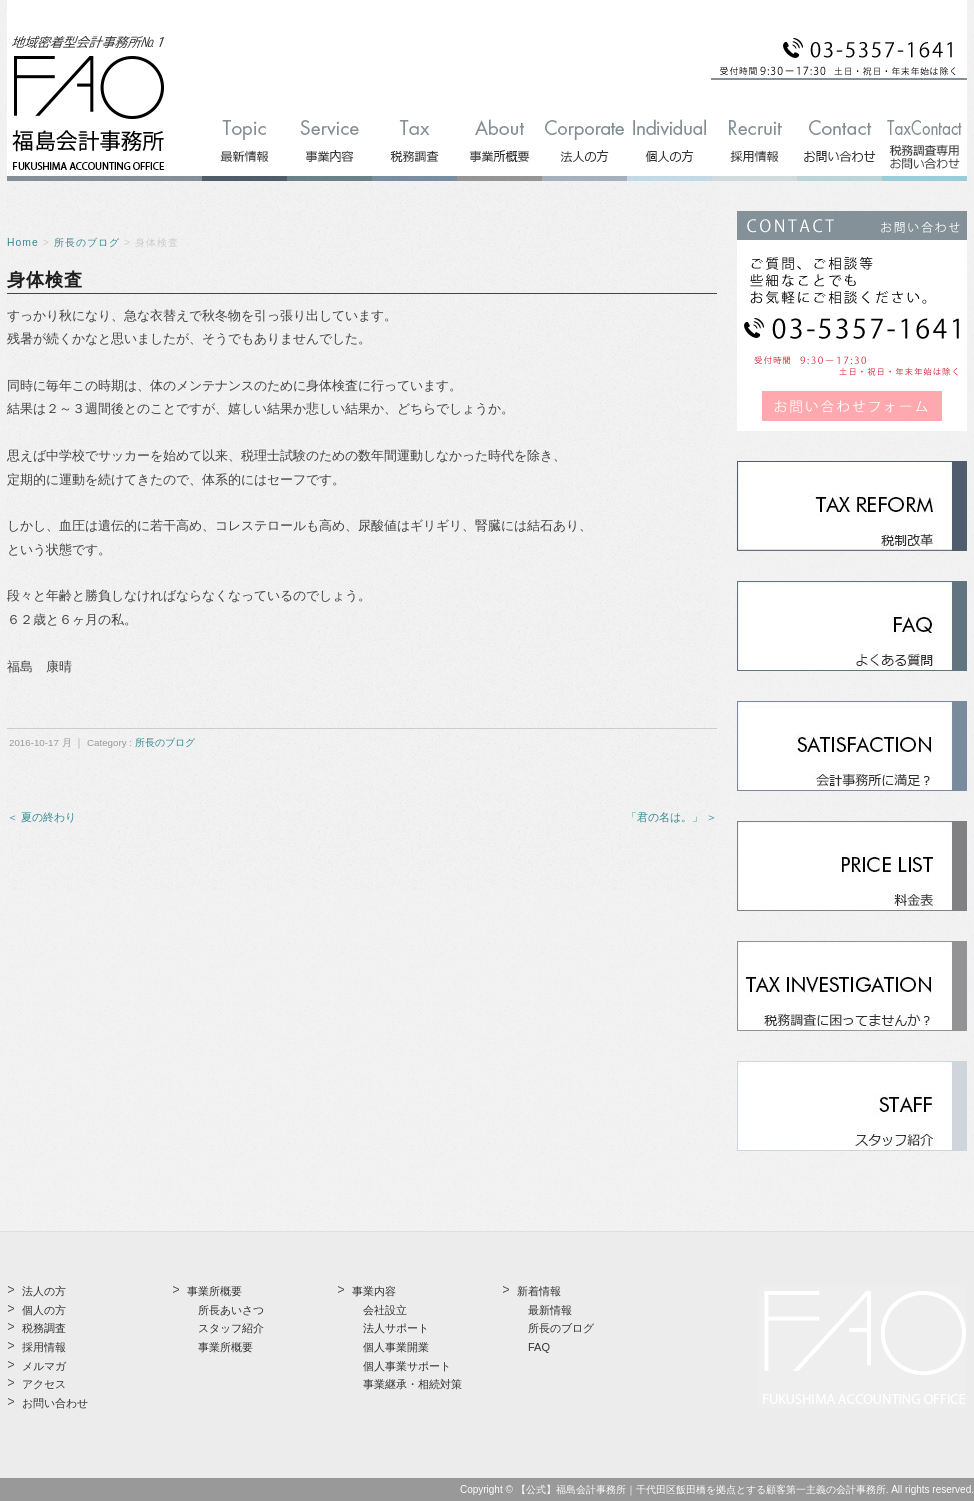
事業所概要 (225, 1347)
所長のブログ (87, 242)
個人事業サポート (407, 1366)
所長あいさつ (231, 1310)
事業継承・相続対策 (412, 1384)
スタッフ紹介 (231, 1328)
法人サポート (396, 1328)
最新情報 (550, 1310)
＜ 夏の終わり (41, 817)
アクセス (44, 1384)
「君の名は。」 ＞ (671, 817)
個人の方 (44, 1310)
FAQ (539, 1347)
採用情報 (44, 1347)
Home (23, 242)
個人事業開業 (396, 1347)
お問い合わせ (55, 1403)
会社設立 (385, 1310)
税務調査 (44, 1328)
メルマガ (44, 1366)
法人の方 (44, 1291)
